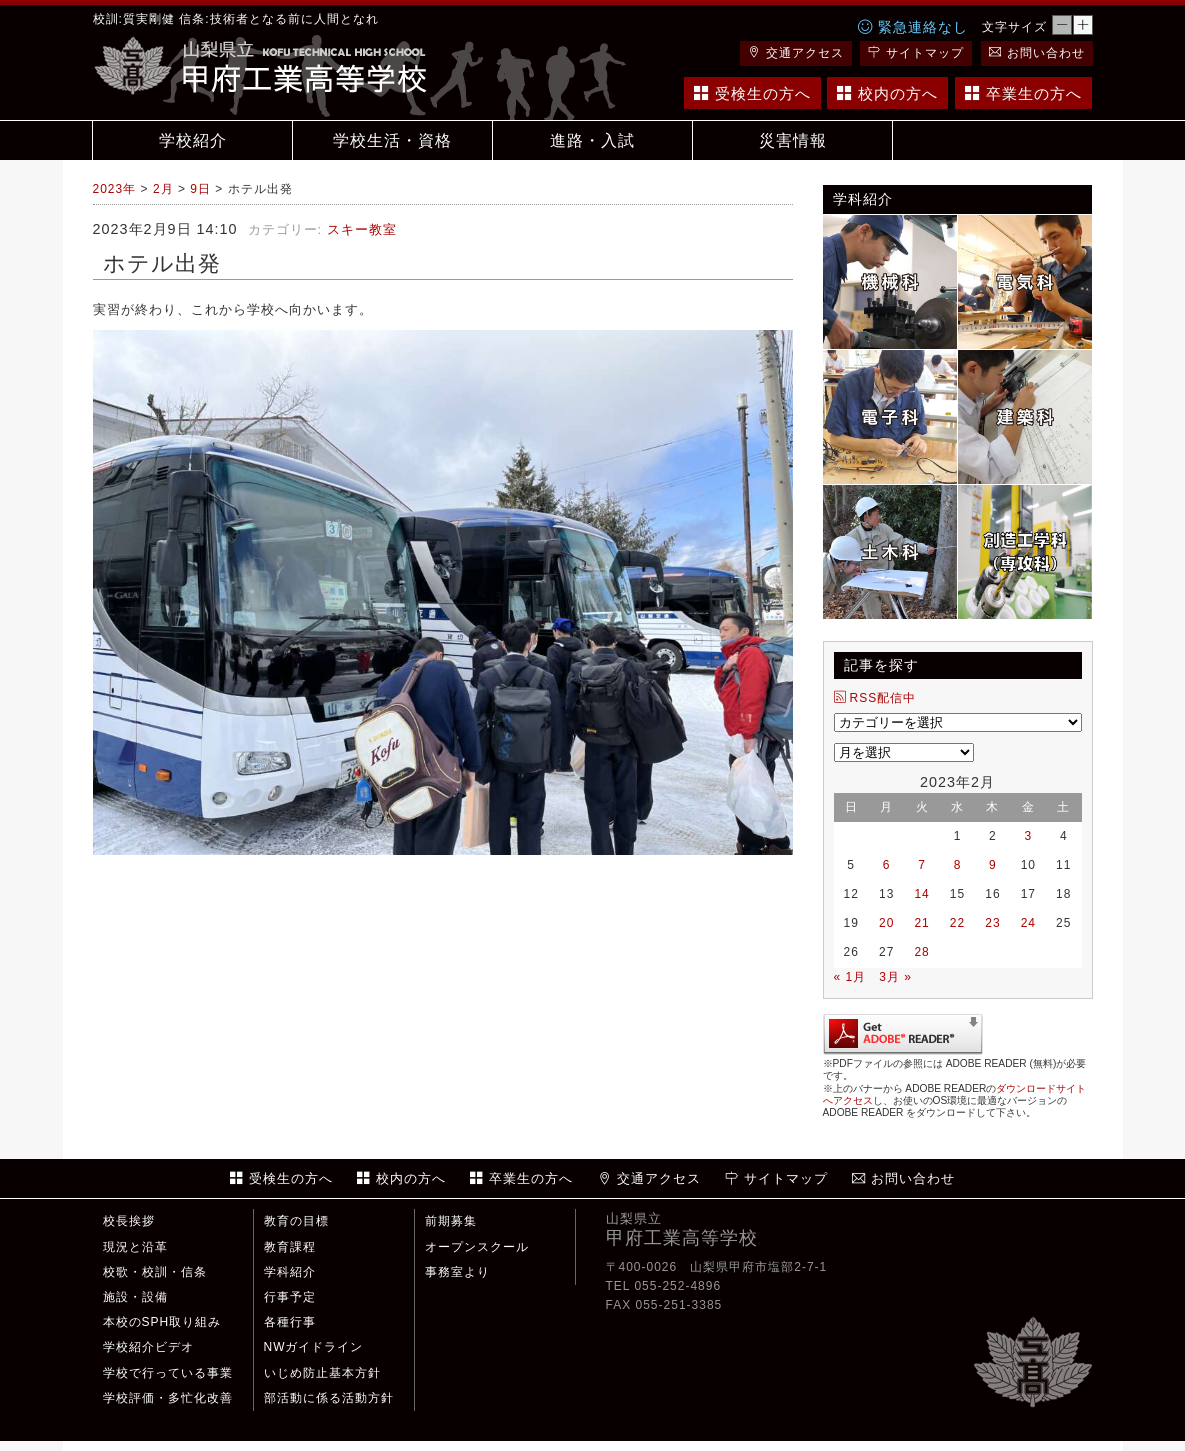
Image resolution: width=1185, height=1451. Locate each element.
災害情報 (793, 140)
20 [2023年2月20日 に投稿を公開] (886, 923)
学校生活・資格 (392, 140)
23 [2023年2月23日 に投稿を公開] (992, 923)
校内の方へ (887, 93)
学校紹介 (193, 140)
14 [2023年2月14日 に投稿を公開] (921, 894)
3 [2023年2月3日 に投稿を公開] (1028, 836)
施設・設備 (135, 1297)
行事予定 (290, 1297)
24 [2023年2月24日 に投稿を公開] (1028, 923)
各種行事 (290, 1322)
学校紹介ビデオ (148, 1347)
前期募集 (451, 1221)
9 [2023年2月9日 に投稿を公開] (993, 865)
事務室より (457, 1272)
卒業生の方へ (1023, 93)
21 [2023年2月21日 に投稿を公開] (921, 923)
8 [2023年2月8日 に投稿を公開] (958, 865)
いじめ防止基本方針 (322, 1373)
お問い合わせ (1037, 53)
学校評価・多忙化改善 (168, 1398)
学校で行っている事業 (168, 1373)
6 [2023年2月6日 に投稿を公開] (887, 865)
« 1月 (850, 977)
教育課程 (290, 1247)
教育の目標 (296, 1221)
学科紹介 (290, 1272)
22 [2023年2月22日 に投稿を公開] (957, 923)
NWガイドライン (314, 1347)
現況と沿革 (135, 1247)
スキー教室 (362, 229)
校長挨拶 (129, 1221)
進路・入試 (592, 140)
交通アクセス (796, 53)
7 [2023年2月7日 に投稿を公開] (922, 865)
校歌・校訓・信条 (155, 1272)
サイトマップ (916, 53)
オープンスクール (477, 1247)
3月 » (895, 977)
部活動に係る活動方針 (329, 1398)
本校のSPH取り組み (162, 1322)
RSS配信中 (875, 698)
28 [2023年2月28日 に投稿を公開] (921, 952)
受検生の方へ (752, 93)
